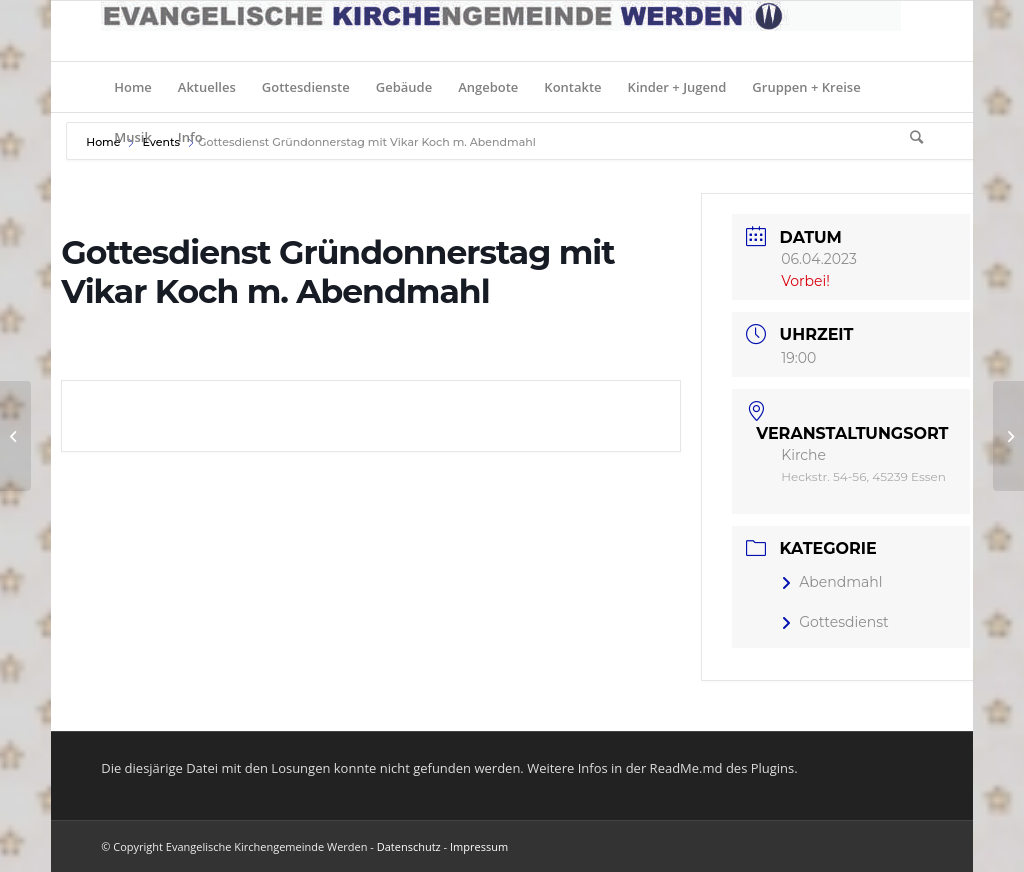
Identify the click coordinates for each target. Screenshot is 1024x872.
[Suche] (910, 137)
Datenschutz (409, 846)
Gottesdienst (835, 622)
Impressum (479, 846)
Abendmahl (831, 582)
